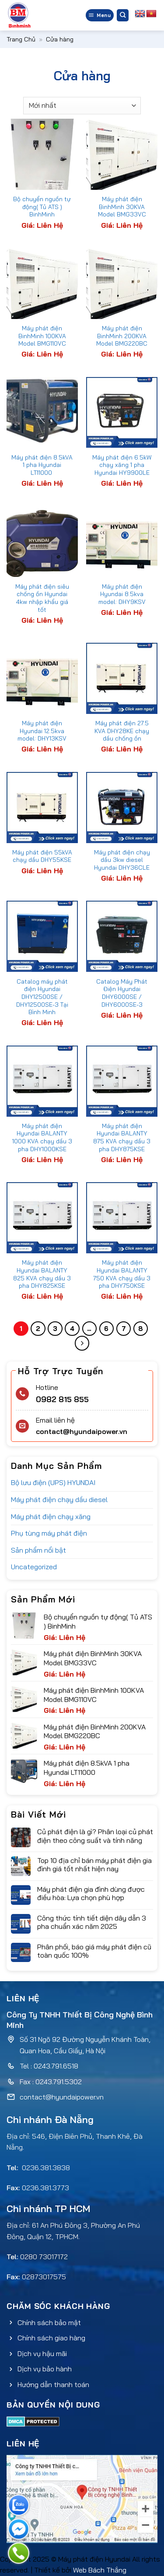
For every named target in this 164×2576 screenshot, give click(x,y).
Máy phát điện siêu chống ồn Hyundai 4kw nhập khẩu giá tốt (42, 598)
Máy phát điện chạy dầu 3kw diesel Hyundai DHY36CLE (122, 859)
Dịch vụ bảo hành (44, 2368)
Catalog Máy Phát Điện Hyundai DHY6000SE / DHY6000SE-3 (121, 993)
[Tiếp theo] (82, 1343)
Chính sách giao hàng (51, 2337)
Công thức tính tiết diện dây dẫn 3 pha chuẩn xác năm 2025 (91, 1922)
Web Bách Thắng (99, 2570)
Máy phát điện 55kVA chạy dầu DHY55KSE (42, 856)
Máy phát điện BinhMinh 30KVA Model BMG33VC (122, 206)
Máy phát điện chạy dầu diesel (59, 1499)
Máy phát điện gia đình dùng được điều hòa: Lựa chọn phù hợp (91, 1893)
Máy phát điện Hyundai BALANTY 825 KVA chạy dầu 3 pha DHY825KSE (42, 1274)
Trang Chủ (21, 39)
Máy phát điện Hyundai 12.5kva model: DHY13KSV (41, 730)
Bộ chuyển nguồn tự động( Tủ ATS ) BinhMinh (42, 206)
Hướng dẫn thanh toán (53, 2384)
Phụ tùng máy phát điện (49, 1533)
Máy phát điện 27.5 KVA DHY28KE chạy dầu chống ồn (121, 730)
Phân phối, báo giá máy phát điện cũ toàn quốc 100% (94, 1951)
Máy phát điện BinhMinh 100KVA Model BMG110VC (42, 335)
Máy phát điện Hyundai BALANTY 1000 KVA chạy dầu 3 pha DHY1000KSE (42, 1137)
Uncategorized (34, 1566)
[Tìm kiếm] (123, 15)
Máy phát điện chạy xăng (51, 1516)
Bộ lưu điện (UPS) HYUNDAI (53, 1482)
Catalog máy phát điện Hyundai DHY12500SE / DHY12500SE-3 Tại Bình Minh (42, 997)
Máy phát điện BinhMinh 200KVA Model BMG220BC (121, 335)
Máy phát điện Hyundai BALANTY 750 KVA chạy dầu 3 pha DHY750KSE (121, 1274)
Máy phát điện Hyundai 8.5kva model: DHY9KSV (122, 594)
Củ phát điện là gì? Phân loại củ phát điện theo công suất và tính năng (95, 1836)
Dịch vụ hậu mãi (42, 2353)
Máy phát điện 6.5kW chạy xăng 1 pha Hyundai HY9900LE (121, 464)
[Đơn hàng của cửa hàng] (82, 105)
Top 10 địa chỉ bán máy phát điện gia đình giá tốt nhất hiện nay (94, 1864)
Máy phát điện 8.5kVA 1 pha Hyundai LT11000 (42, 464)
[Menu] (100, 15)
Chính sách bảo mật (49, 2322)
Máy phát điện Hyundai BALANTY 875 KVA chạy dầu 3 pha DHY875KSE (121, 1137)
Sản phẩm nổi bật (38, 1550)
